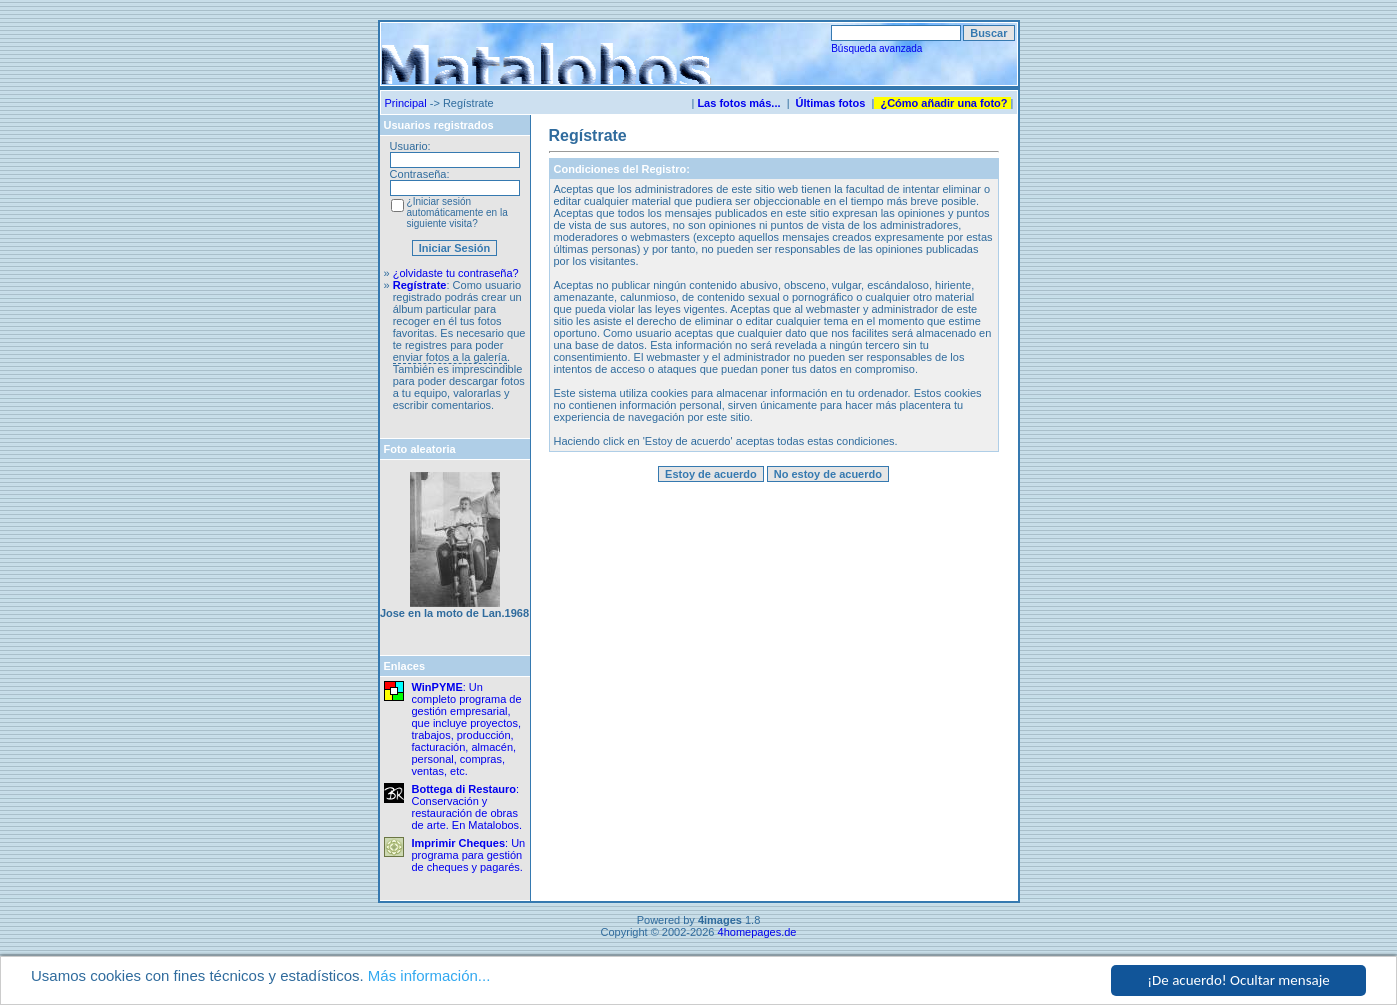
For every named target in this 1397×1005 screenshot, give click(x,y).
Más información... (429, 976)
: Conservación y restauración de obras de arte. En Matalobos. (467, 807)
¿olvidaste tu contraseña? (456, 273)
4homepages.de (757, 932)
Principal (406, 103)
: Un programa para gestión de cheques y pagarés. (469, 855)
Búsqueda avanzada (876, 48)
